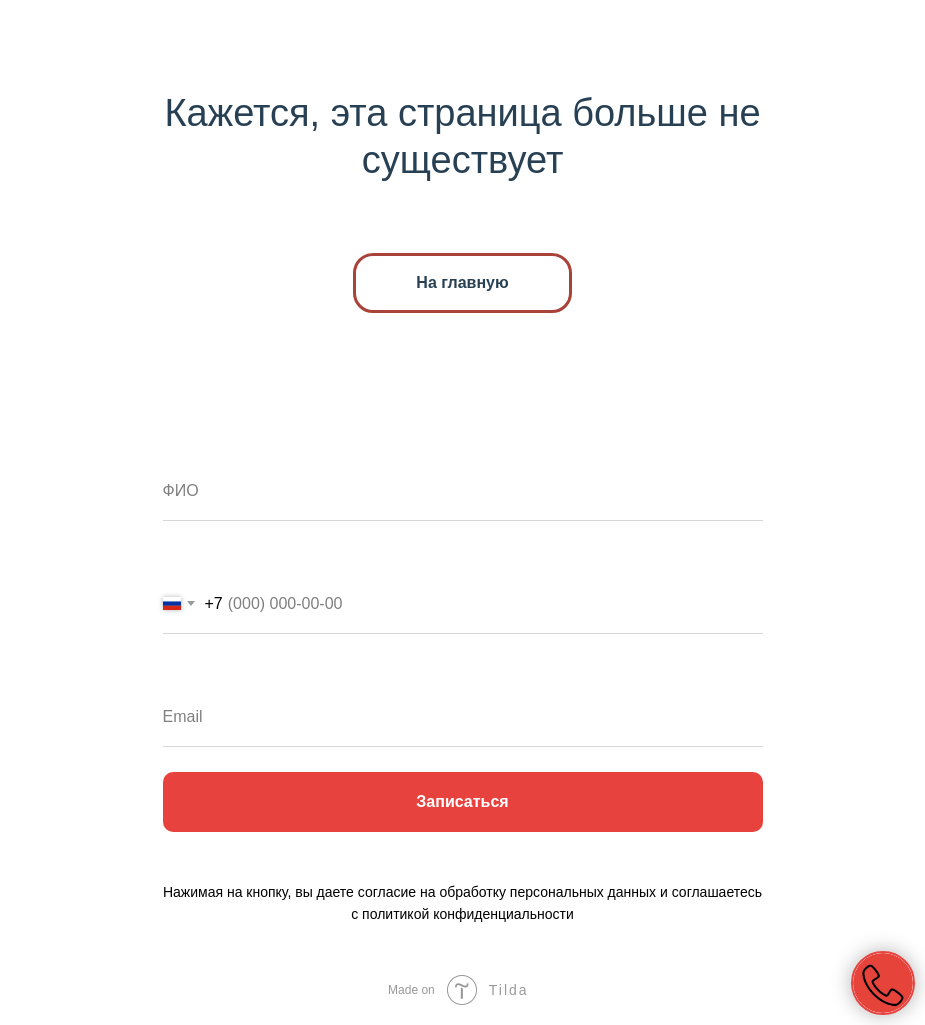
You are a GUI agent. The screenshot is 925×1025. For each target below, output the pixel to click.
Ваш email (205, 672)
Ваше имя (205, 446)
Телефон (200, 559)
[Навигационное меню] (891, 35)
